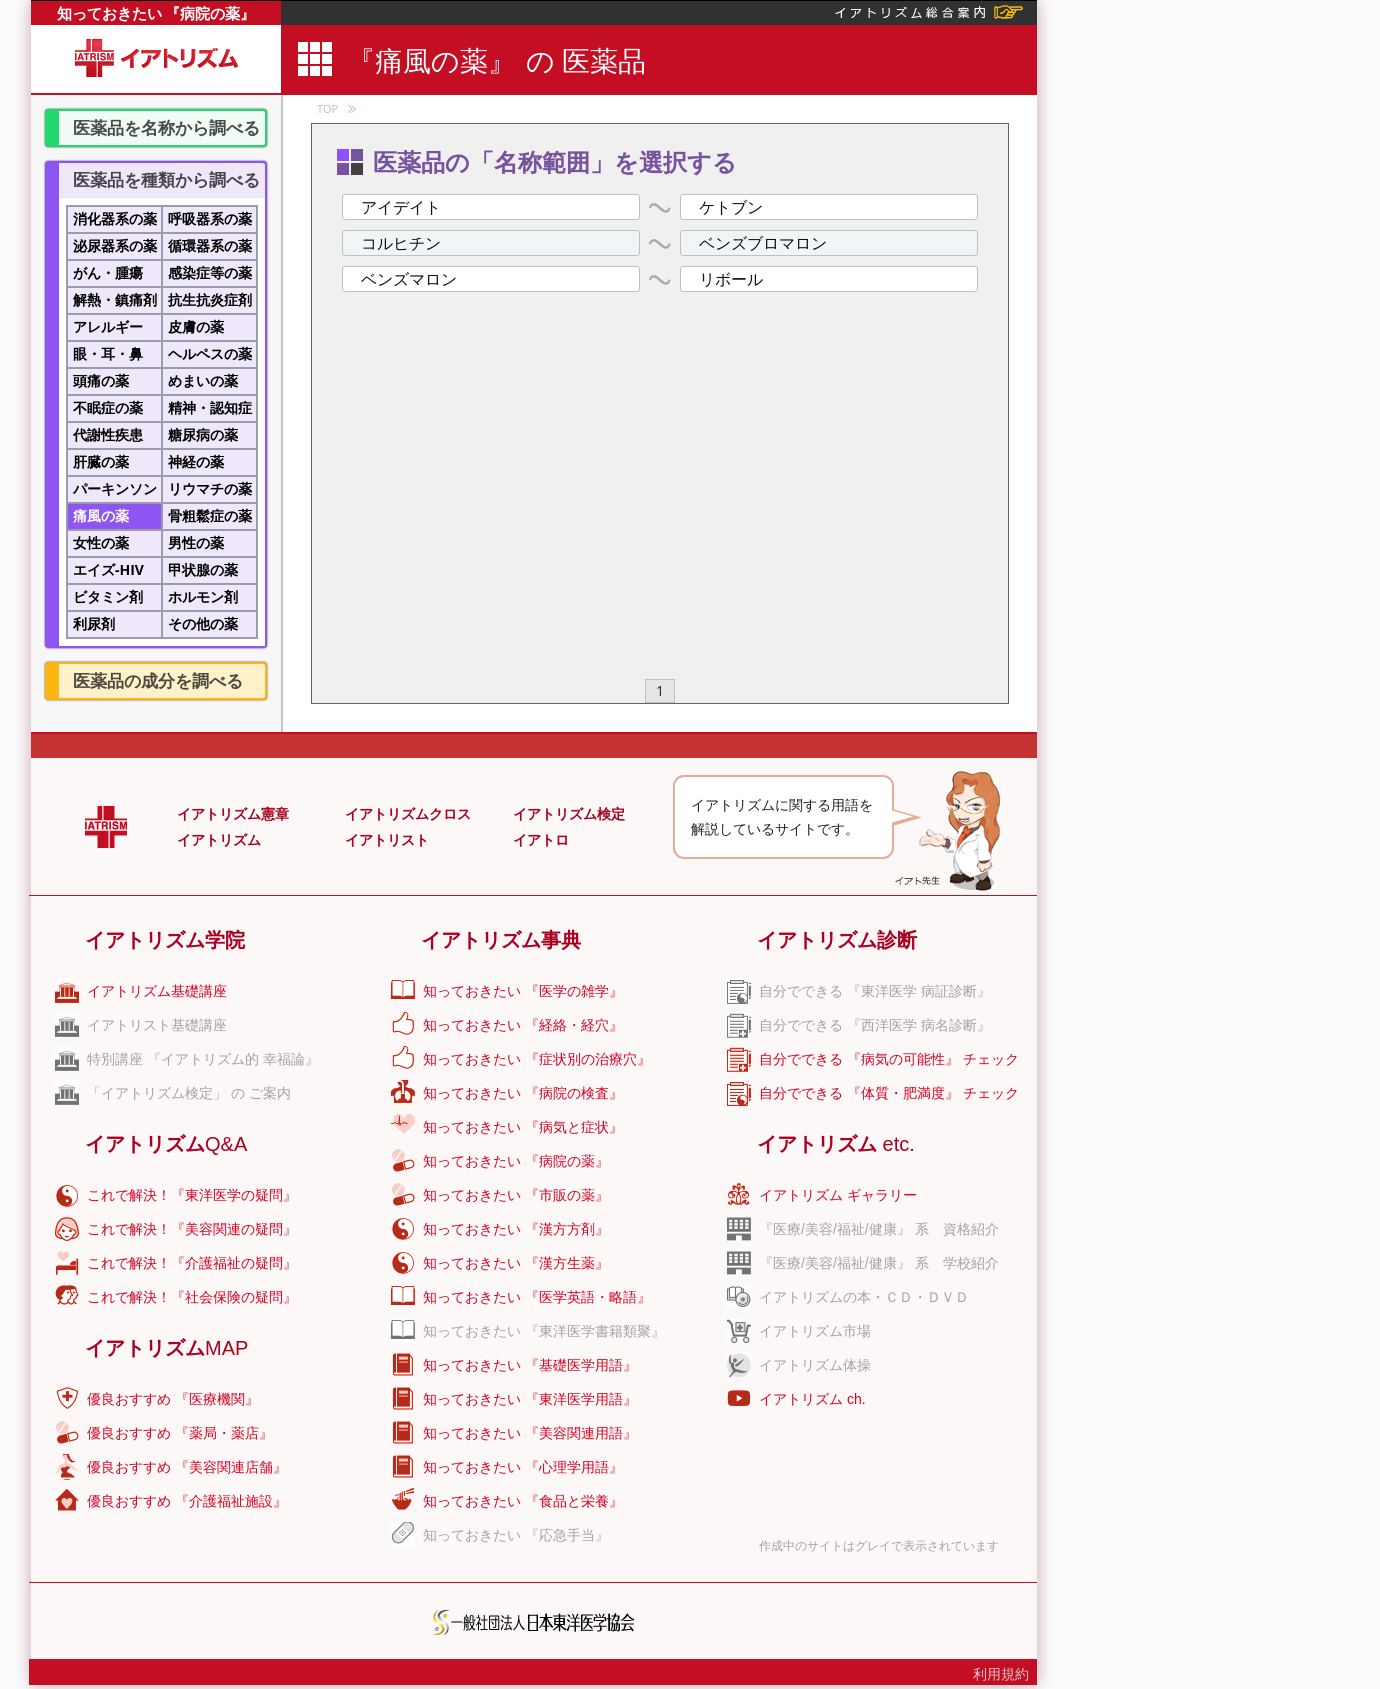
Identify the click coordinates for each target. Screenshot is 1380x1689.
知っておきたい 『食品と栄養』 (523, 1501)
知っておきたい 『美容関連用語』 (530, 1433)
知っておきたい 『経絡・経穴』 (523, 1025)
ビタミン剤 (108, 596)
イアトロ (541, 840)
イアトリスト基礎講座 (157, 1025)
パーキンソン (115, 488)
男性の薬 (196, 542)
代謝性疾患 (108, 434)
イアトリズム (219, 840)
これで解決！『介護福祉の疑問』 (192, 1263)
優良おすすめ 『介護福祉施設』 (187, 1501)
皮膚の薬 (196, 326)
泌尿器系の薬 (115, 245)
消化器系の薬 (115, 218)
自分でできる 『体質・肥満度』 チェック (889, 1093)
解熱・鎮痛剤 (115, 299)
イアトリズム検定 (569, 814)
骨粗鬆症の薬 (210, 515)
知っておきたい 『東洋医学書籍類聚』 (544, 1331)
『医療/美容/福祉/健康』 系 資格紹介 (879, 1229)
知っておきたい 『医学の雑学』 (523, 991)
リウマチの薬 (210, 488)
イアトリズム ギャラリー (838, 1195)
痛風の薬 (101, 515)
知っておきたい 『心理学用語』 (523, 1467)
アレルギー (108, 326)
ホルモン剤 (203, 596)
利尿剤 (94, 623)
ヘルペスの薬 (210, 353)
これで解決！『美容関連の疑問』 (192, 1229)
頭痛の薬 (101, 380)
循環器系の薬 (210, 245)
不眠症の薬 (108, 407)
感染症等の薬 (210, 272)
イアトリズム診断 (837, 940)
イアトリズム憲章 (233, 814)
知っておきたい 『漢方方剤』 (516, 1229)
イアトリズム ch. (812, 1399)
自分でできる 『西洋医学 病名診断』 (875, 1025)
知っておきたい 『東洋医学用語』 (530, 1399)
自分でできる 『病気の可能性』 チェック (889, 1059)
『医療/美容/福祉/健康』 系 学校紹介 (879, 1263)
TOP (327, 108)
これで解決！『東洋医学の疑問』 (192, 1195)
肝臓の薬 (101, 461)
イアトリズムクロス (408, 814)
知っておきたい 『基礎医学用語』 (530, 1365)
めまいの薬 (203, 380)
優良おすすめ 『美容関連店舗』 (187, 1467)
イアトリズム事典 (501, 940)
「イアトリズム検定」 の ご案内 (189, 1093)
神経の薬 (196, 461)
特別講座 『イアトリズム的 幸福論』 (203, 1059)
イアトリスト (387, 840)
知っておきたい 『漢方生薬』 (516, 1263)
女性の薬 (101, 542)
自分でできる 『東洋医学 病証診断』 (875, 991)
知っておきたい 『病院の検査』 (523, 1093)
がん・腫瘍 (108, 272)
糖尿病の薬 (203, 434)
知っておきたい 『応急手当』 (516, 1535)
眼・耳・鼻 (108, 353)
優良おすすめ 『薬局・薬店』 (180, 1433)
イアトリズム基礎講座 (157, 991)
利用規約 (1001, 1674)
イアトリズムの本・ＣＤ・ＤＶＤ (864, 1297)
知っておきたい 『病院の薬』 (156, 13)
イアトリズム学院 (165, 940)
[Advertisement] (1207, 300)
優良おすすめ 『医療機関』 (173, 1399)
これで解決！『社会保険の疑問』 (192, 1297)
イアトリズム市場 (815, 1331)
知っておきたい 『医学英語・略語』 (537, 1297)
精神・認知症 (210, 407)
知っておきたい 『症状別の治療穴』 (537, 1059)
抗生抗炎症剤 (210, 299)
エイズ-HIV (108, 569)
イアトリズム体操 (815, 1365)
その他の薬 (203, 623)
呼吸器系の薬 (210, 218)
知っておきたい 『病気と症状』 (523, 1127)
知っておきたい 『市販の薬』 (516, 1195)
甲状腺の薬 (203, 569)
